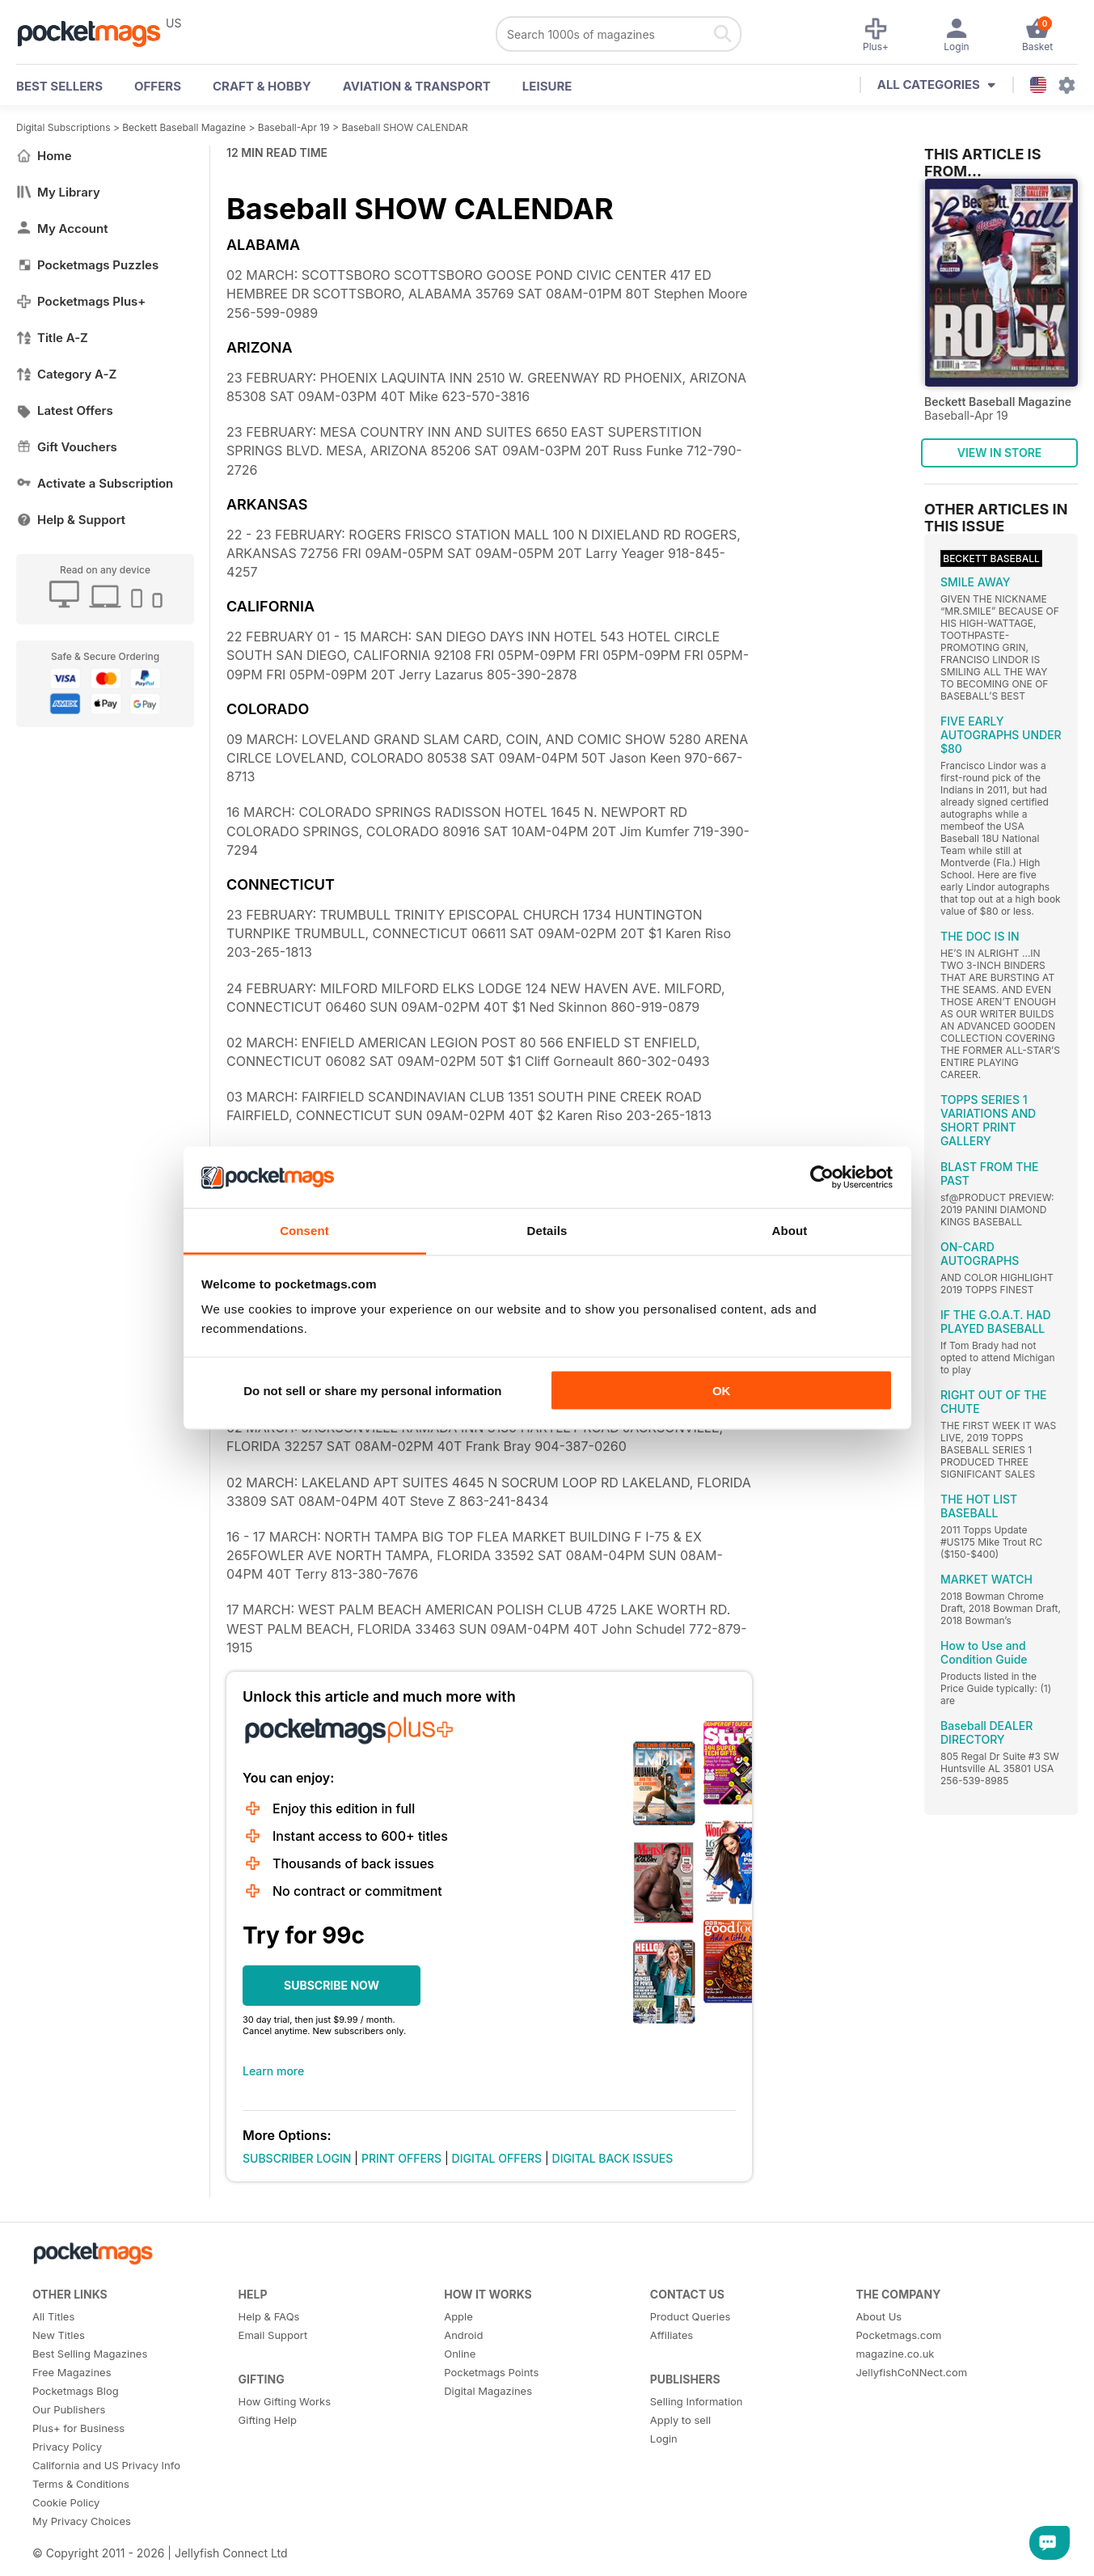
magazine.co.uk (894, 2353)
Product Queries (690, 2316)
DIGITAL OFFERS (497, 2158)
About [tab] (790, 1230)
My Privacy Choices (81, 2521)
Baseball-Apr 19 (294, 127)
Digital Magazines (488, 2390)
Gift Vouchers (66, 447)
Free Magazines (72, 2372)
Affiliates (671, 2335)
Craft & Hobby (262, 86)
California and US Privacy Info (106, 2465)
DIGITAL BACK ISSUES (613, 2158)
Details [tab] (547, 1230)
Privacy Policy (67, 2446)
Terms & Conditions (80, 2483)
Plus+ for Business (78, 2428)
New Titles (58, 2335)
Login (664, 2438)
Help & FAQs (269, 2316)
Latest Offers (64, 410)
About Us (878, 2316)
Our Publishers (68, 2409)
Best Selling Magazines (89, 2353)
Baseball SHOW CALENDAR (404, 127)
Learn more (273, 2071)
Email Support (273, 2335)
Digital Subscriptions (63, 127)
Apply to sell (680, 2419)
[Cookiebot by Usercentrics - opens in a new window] (822, 1177)
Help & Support (70, 519)
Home (44, 155)
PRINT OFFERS (401, 2158)
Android (463, 2335)
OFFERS (157, 86)
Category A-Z (66, 374)
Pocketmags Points (491, 2372)
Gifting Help (268, 2419)
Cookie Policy (65, 2502)
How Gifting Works (285, 2401)
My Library (58, 192)
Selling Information (696, 2401)
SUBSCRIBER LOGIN (297, 2158)
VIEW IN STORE (999, 452)
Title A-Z (52, 337)
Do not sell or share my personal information (372, 1390)
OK (721, 1390)
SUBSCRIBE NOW (331, 1985)
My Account (62, 228)
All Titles (53, 2316)
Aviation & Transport (417, 86)
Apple (458, 2316)
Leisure (547, 86)
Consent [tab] (304, 1230)
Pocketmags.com (898, 2335)
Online (459, 2353)
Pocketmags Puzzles (87, 265)
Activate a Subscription (94, 483)
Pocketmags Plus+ (81, 301)
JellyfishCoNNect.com (911, 2372)
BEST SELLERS (59, 86)
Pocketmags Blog (75, 2390)
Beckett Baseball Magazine (184, 127)
